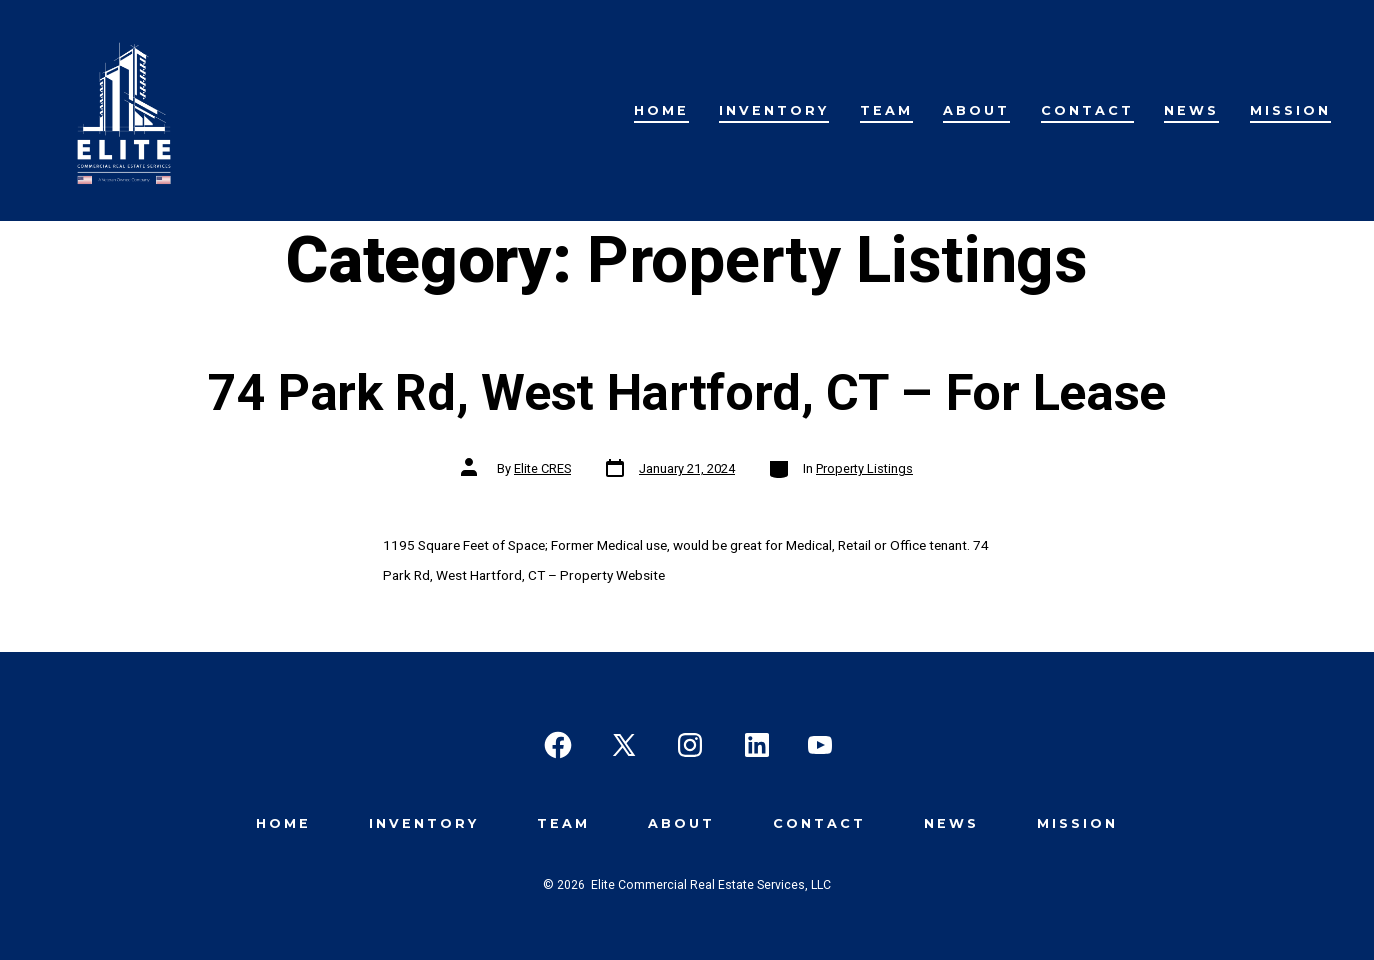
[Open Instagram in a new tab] (690, 745)
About (976, 110)
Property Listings (864, 468)
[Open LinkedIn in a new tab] (757, 745)
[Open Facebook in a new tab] (558, 745)
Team (886, 110)
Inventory (774, 110)
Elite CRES (542, 468)
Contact (1087, 110)
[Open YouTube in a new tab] (820, 745)
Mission (1290, 110)
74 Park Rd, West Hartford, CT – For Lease (687, 392)
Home (661, 110)
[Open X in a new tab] (624, 745)
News (1191, 110)
